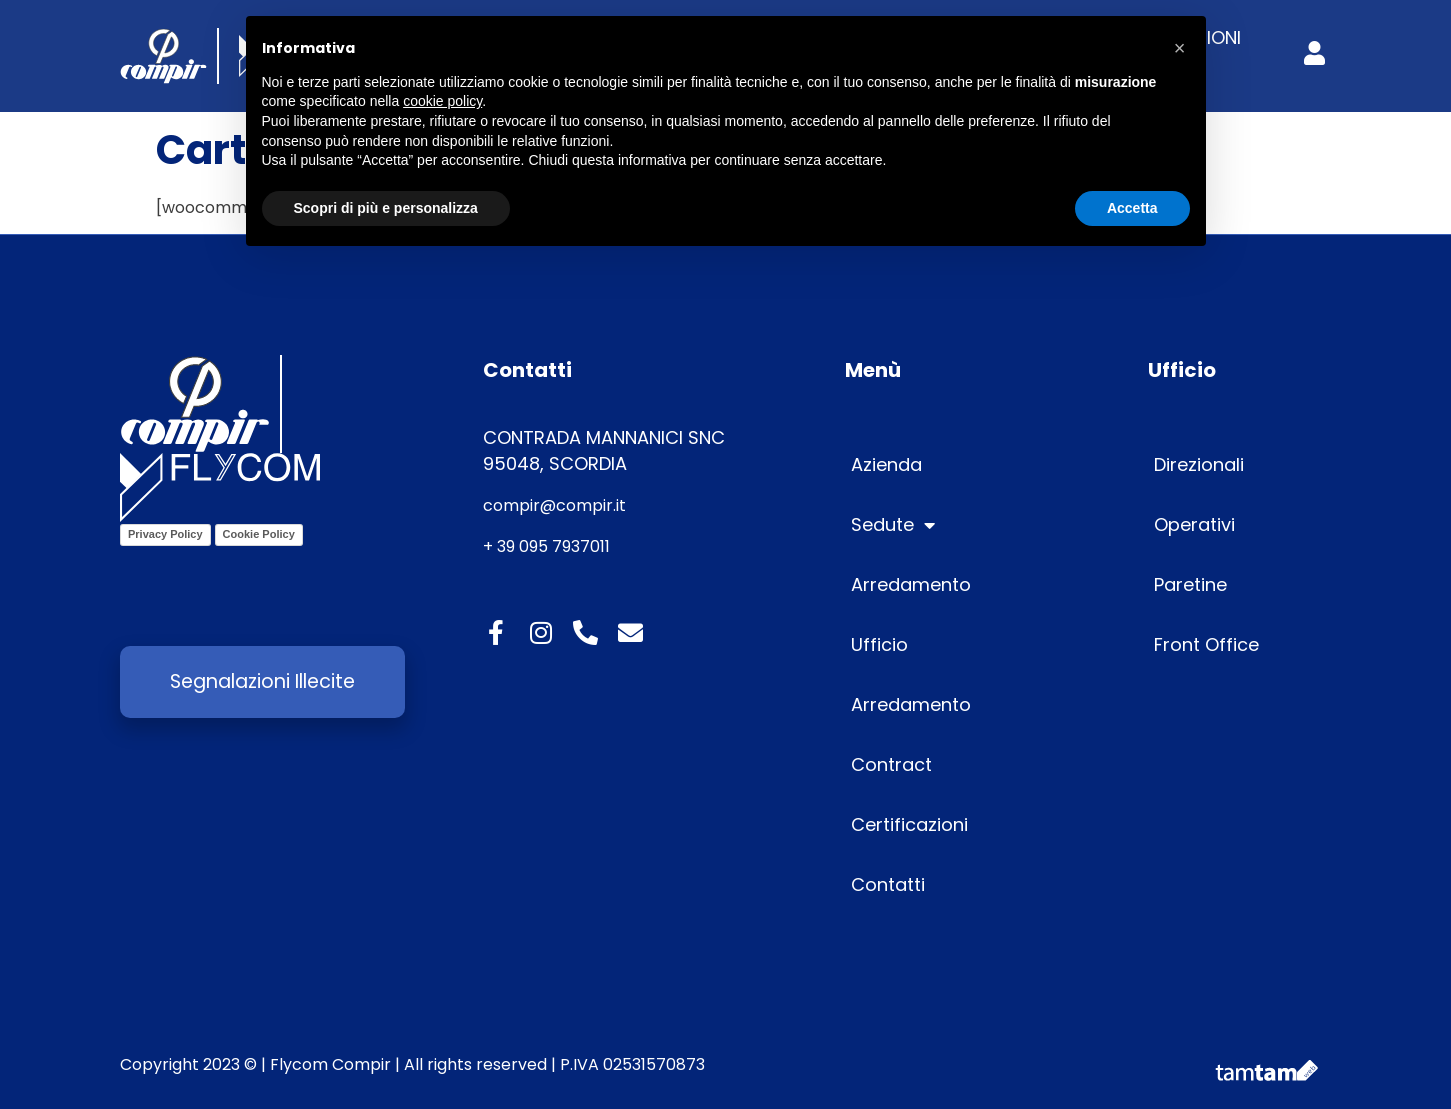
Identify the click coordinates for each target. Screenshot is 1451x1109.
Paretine (1190, 584)
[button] (1180, 48)
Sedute (893, 525)
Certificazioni (909, 824)
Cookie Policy (259, 534)
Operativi (1194, 524)
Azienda (886, 464)
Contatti (888, 884)
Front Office (1206, 644)
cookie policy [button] (442, 101)
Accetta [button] (1132, 208)
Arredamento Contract (911, 734)
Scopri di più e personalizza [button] (386, 208)
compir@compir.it (554, 505)
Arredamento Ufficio (911, 614)
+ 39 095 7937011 (546, 546)
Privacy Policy (165, 534)
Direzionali (1199, 464)
